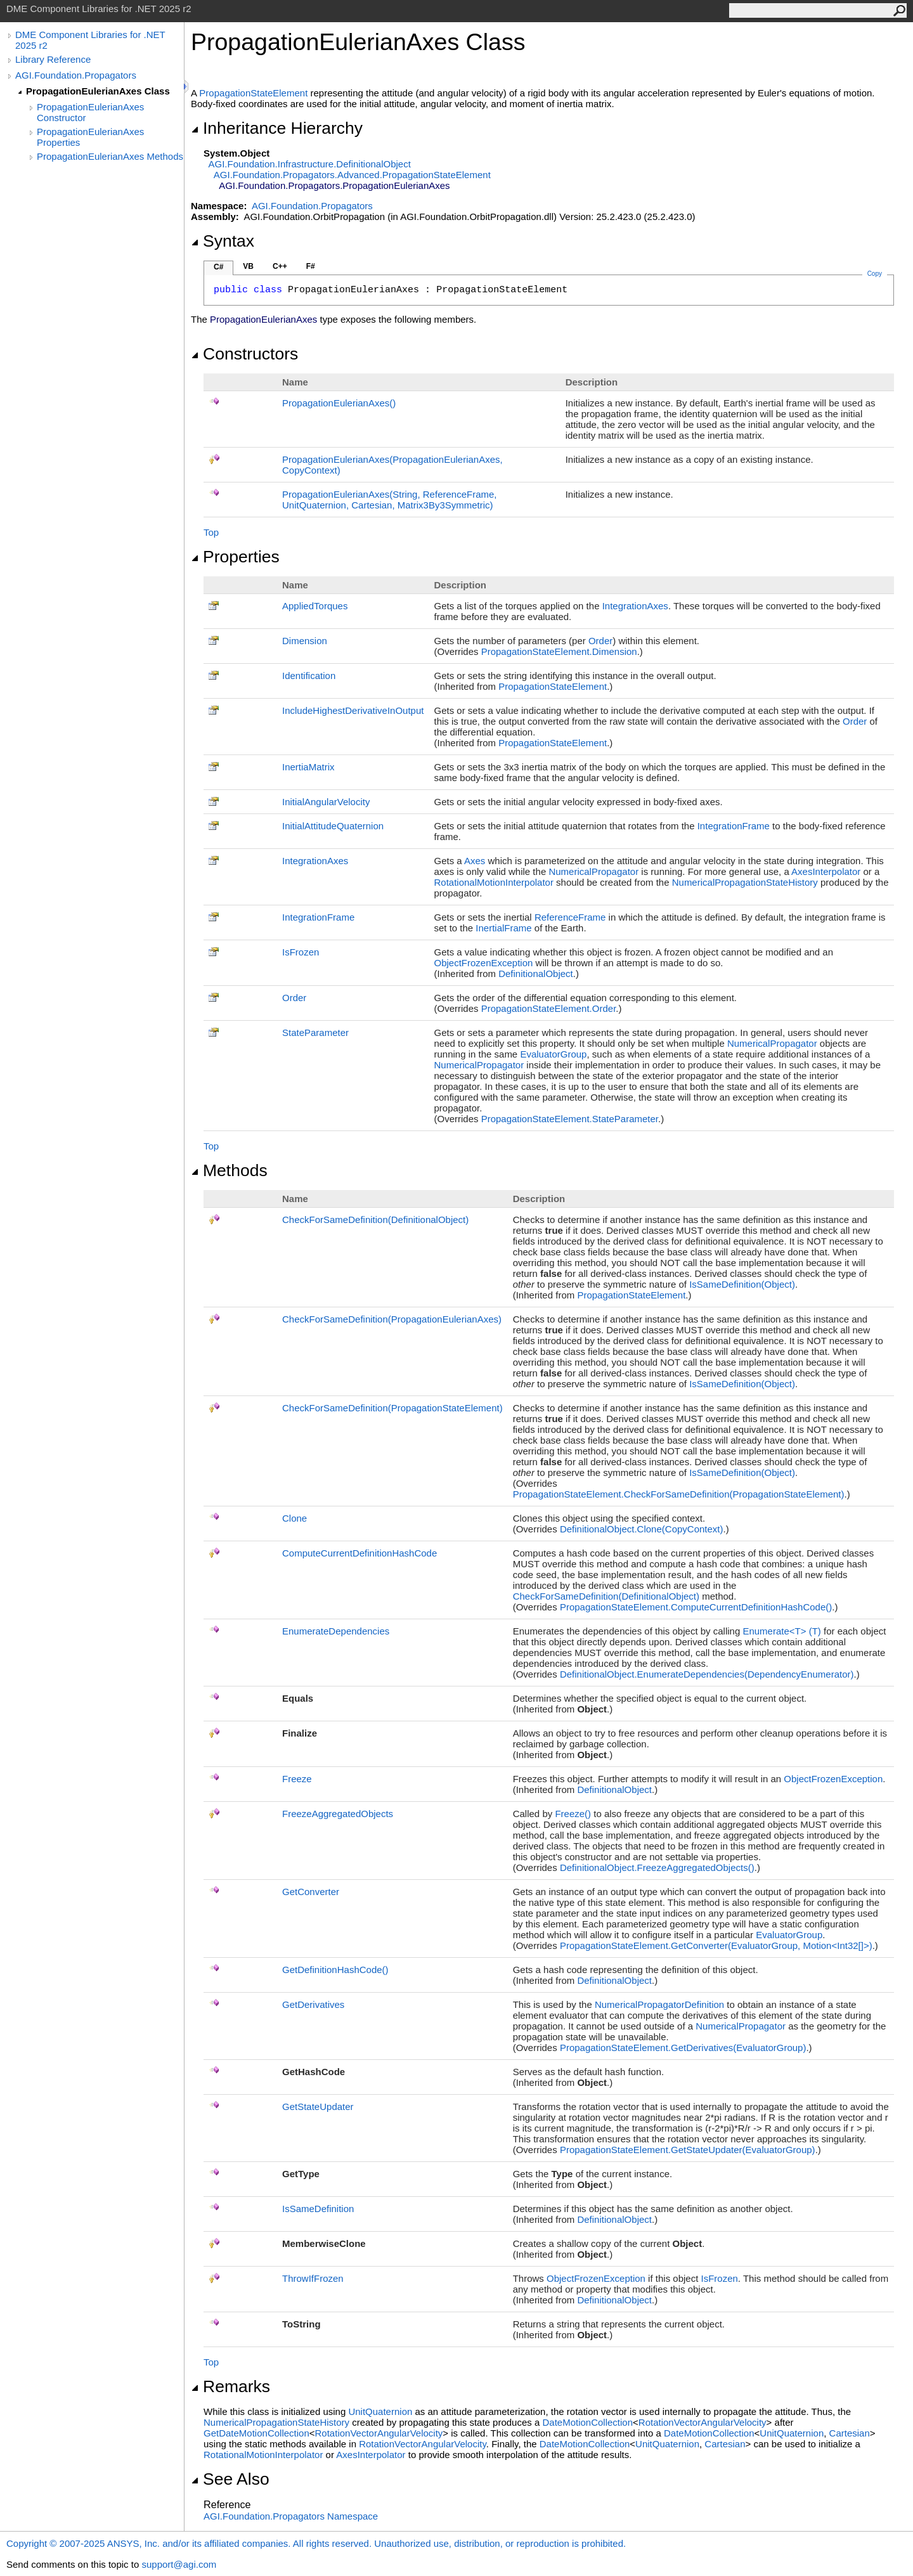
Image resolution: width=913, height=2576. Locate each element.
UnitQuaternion (380, 2411)
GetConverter (310, 1891)
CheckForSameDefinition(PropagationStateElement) (392, 1407)
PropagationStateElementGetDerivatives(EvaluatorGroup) (683, 2047)
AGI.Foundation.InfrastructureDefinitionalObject (310, 164)
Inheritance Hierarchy (277, 128)
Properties (235, 556)
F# (310, 266)
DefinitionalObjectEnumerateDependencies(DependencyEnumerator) (707, 1674)
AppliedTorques (314, 605)
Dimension (304, 640)
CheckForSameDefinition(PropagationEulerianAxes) (392, 1319)
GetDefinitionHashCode (335, 1969)
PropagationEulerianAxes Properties (90, 137)
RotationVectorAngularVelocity (702, 2422)
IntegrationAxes (635, 605)
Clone (294, 1518)
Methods (229, 1170)
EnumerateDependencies (335, 1631)
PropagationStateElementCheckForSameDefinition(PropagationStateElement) (679, 1494)
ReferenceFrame (570, 917)
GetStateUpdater (318, 2106)
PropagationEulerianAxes (339, 403)
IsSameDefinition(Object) (742, 1284)
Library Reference (53, 59)
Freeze (297, 1778)
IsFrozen (300, 952)
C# (218, 266)
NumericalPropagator (593, 871)
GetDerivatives (313, 2004)
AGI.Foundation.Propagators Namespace (291, 2516)
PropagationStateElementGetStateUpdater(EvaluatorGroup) (687, 2149)
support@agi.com (178, 2564)
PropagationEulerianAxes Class (98, 91)
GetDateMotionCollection (256, 2433)
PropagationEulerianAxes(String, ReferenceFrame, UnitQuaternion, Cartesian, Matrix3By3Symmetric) (389, 499)
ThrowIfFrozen (313, 2278)
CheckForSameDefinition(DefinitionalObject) (375, 1219)
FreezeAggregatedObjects (337, 1813)
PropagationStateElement (253, 92)
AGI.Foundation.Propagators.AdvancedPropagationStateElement (352, 174)
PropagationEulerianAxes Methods (110, 156)
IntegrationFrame (733, 825)
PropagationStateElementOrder (548, 1008)
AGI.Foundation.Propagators (75, 75)
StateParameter (315, 1032)
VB (248, 266)
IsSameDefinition (318, 2208)
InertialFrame (503, 927)
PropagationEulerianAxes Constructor (90, 112)
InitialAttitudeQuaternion (333, 825)
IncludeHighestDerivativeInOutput (353, 710)
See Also (230, 2479)
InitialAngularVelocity (326, 801)
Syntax (222, 240)
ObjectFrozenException (483, 962)
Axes (474, 860)
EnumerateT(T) (781, 1631)
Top (211, 532)
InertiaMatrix (308, 766)
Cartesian (849, 2433)
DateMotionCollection (587, 2422)
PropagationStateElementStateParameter (569, 1118)
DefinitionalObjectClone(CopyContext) (641, 1529)
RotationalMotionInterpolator (493, 882)
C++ (280, 266)
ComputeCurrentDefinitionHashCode (359, 1553)
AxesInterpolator (825, 871)
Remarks (230, 2386)
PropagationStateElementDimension (559, 651)
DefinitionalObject (535, 973)
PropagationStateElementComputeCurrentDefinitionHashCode (696, 1607)
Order (600, 640)
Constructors (244, 353)
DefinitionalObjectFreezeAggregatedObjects (657, 1867)
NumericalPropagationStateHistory (745, 882)
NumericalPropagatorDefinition (659, 2004)
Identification (308, 675)
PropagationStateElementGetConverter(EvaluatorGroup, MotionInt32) (716, 1945)
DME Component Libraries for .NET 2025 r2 (90, 40)
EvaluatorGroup (553, 1054)
